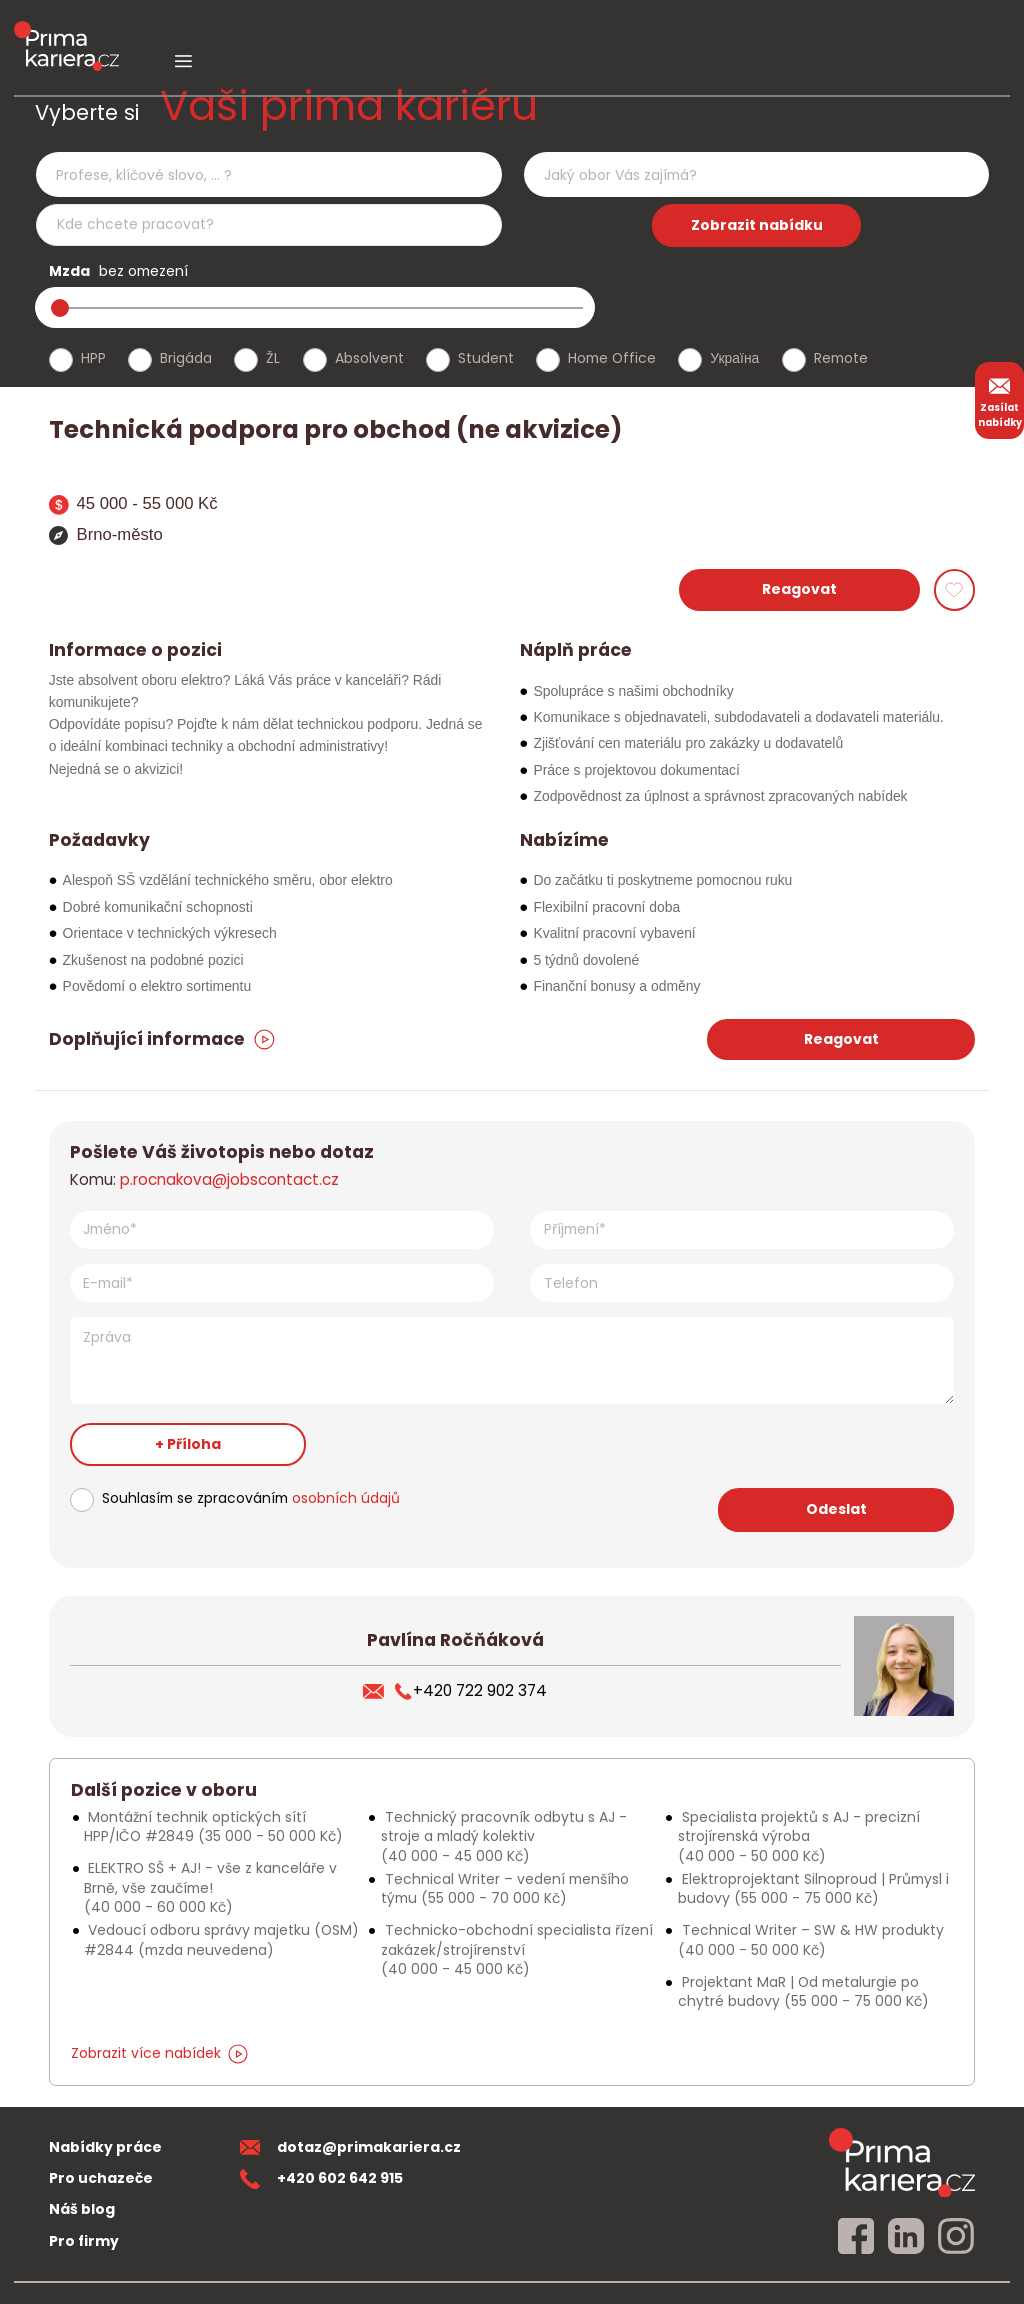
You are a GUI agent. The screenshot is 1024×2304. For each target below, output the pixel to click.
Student (486, 358)
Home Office (612, 358)
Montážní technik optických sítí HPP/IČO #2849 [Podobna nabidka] (213, 1826)
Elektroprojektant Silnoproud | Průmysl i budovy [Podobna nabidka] (813, 1888)
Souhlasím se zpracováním (251, 1498)
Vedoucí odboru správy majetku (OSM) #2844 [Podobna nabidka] (221, 1939)
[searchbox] (256, 175)
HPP (93, 358)
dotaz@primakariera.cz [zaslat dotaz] (351, 2147)
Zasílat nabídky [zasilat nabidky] (1000, 400)
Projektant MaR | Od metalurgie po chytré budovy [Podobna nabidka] (803, 1991)
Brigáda (186, 358)
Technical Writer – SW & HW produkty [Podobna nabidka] (811, 1939)
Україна (734, 358)
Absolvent (369, 358)
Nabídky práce (105, 2147)
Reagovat (799, 589)
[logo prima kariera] (66, 31)
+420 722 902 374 (470, 1690)
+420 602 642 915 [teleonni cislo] (322, 2178)
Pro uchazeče (101, 2178)
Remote (841, 358)
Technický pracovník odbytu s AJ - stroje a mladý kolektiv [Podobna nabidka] (504, 1836)
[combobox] (268, 174)
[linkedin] (906, 2237)
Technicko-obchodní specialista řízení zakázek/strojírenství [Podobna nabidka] (517, 1949)
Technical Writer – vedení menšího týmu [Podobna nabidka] (505, 1888)
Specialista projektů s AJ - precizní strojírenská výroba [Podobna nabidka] (799, 1836)
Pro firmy (84, 2241)
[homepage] (902, 2161)
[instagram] (956, 2237)
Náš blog (82, 2209)
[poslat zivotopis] (379, 1690)
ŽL (273, 358)
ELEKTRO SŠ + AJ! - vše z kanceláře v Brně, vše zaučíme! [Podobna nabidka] (210, 1887)
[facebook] (856, 2237)
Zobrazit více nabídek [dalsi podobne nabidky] (159, 2053)
